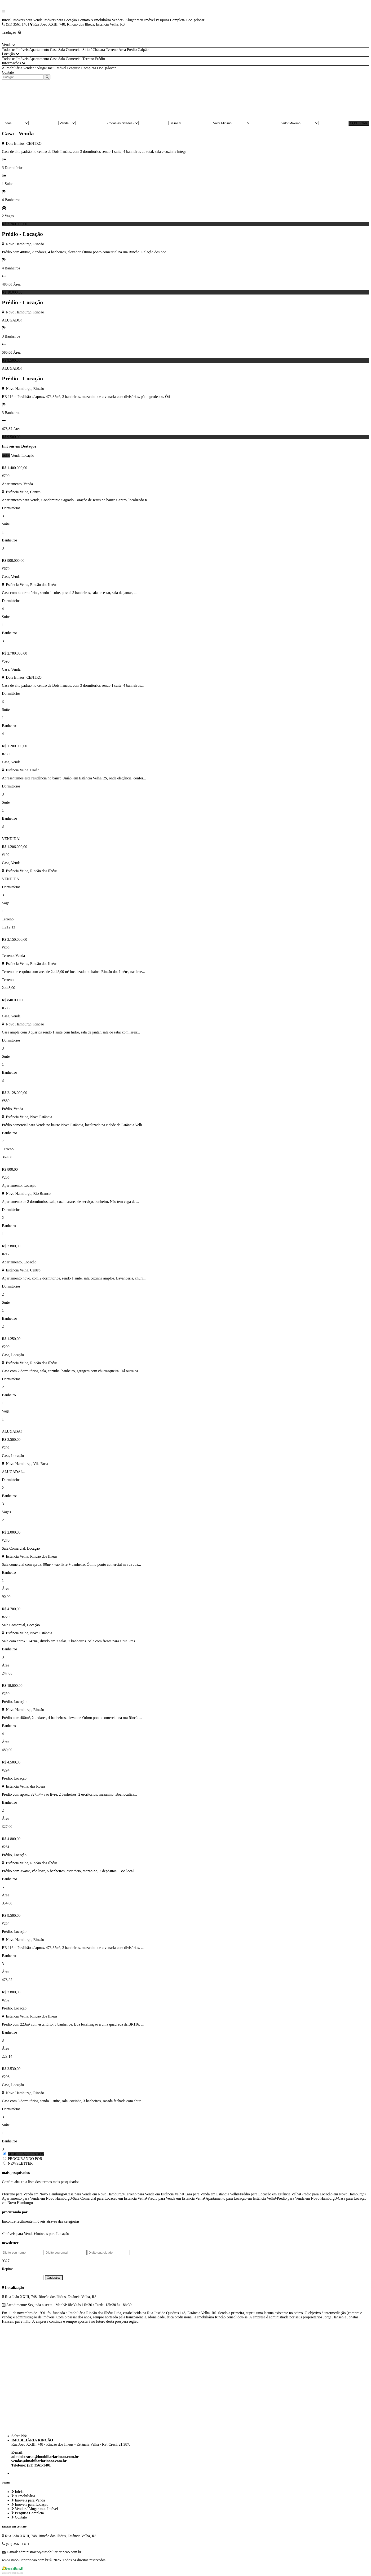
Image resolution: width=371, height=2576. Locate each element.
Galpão (143, 50)
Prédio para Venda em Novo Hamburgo (305, 2198)
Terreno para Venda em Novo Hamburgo (33, 2194)
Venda (15, 455)
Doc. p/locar (195, 20)
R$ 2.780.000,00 (14, 224)
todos (6, 455)
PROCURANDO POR (25, 2159)
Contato (84, 20)
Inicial (7, 20)
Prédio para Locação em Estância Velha (269, 2194)
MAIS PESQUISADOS (26, 2154)
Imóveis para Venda (28, 20)
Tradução (11, 32)
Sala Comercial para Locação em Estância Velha (108, 2198)
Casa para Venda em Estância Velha (210, 2194)
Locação (27, 455)
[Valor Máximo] (299, 123)
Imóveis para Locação (60, 20)
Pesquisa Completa (170, 20)
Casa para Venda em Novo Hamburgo (94, 2194)
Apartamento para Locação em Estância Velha (239, 2198)
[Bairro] (175, 123)
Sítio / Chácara (94, 50)
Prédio (132, 50)
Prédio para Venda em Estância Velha (175, 2198)
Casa (53, 50)
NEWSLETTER (20, 2163)
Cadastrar (54, 2277)
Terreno (112, 50)
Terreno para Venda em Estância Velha (153, 2194)
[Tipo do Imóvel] (15, 123)
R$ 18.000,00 (12, 292)
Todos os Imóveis (15, 50)
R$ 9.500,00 (11, 360)
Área (122, 50)
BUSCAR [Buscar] (358, 123)
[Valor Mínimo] (231, 123)
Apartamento (39, 50)
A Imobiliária (101, 20)
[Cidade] (122, 123)
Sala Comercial (69, 50)
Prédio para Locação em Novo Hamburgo (332, 2194)
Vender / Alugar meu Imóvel (133, 20)
